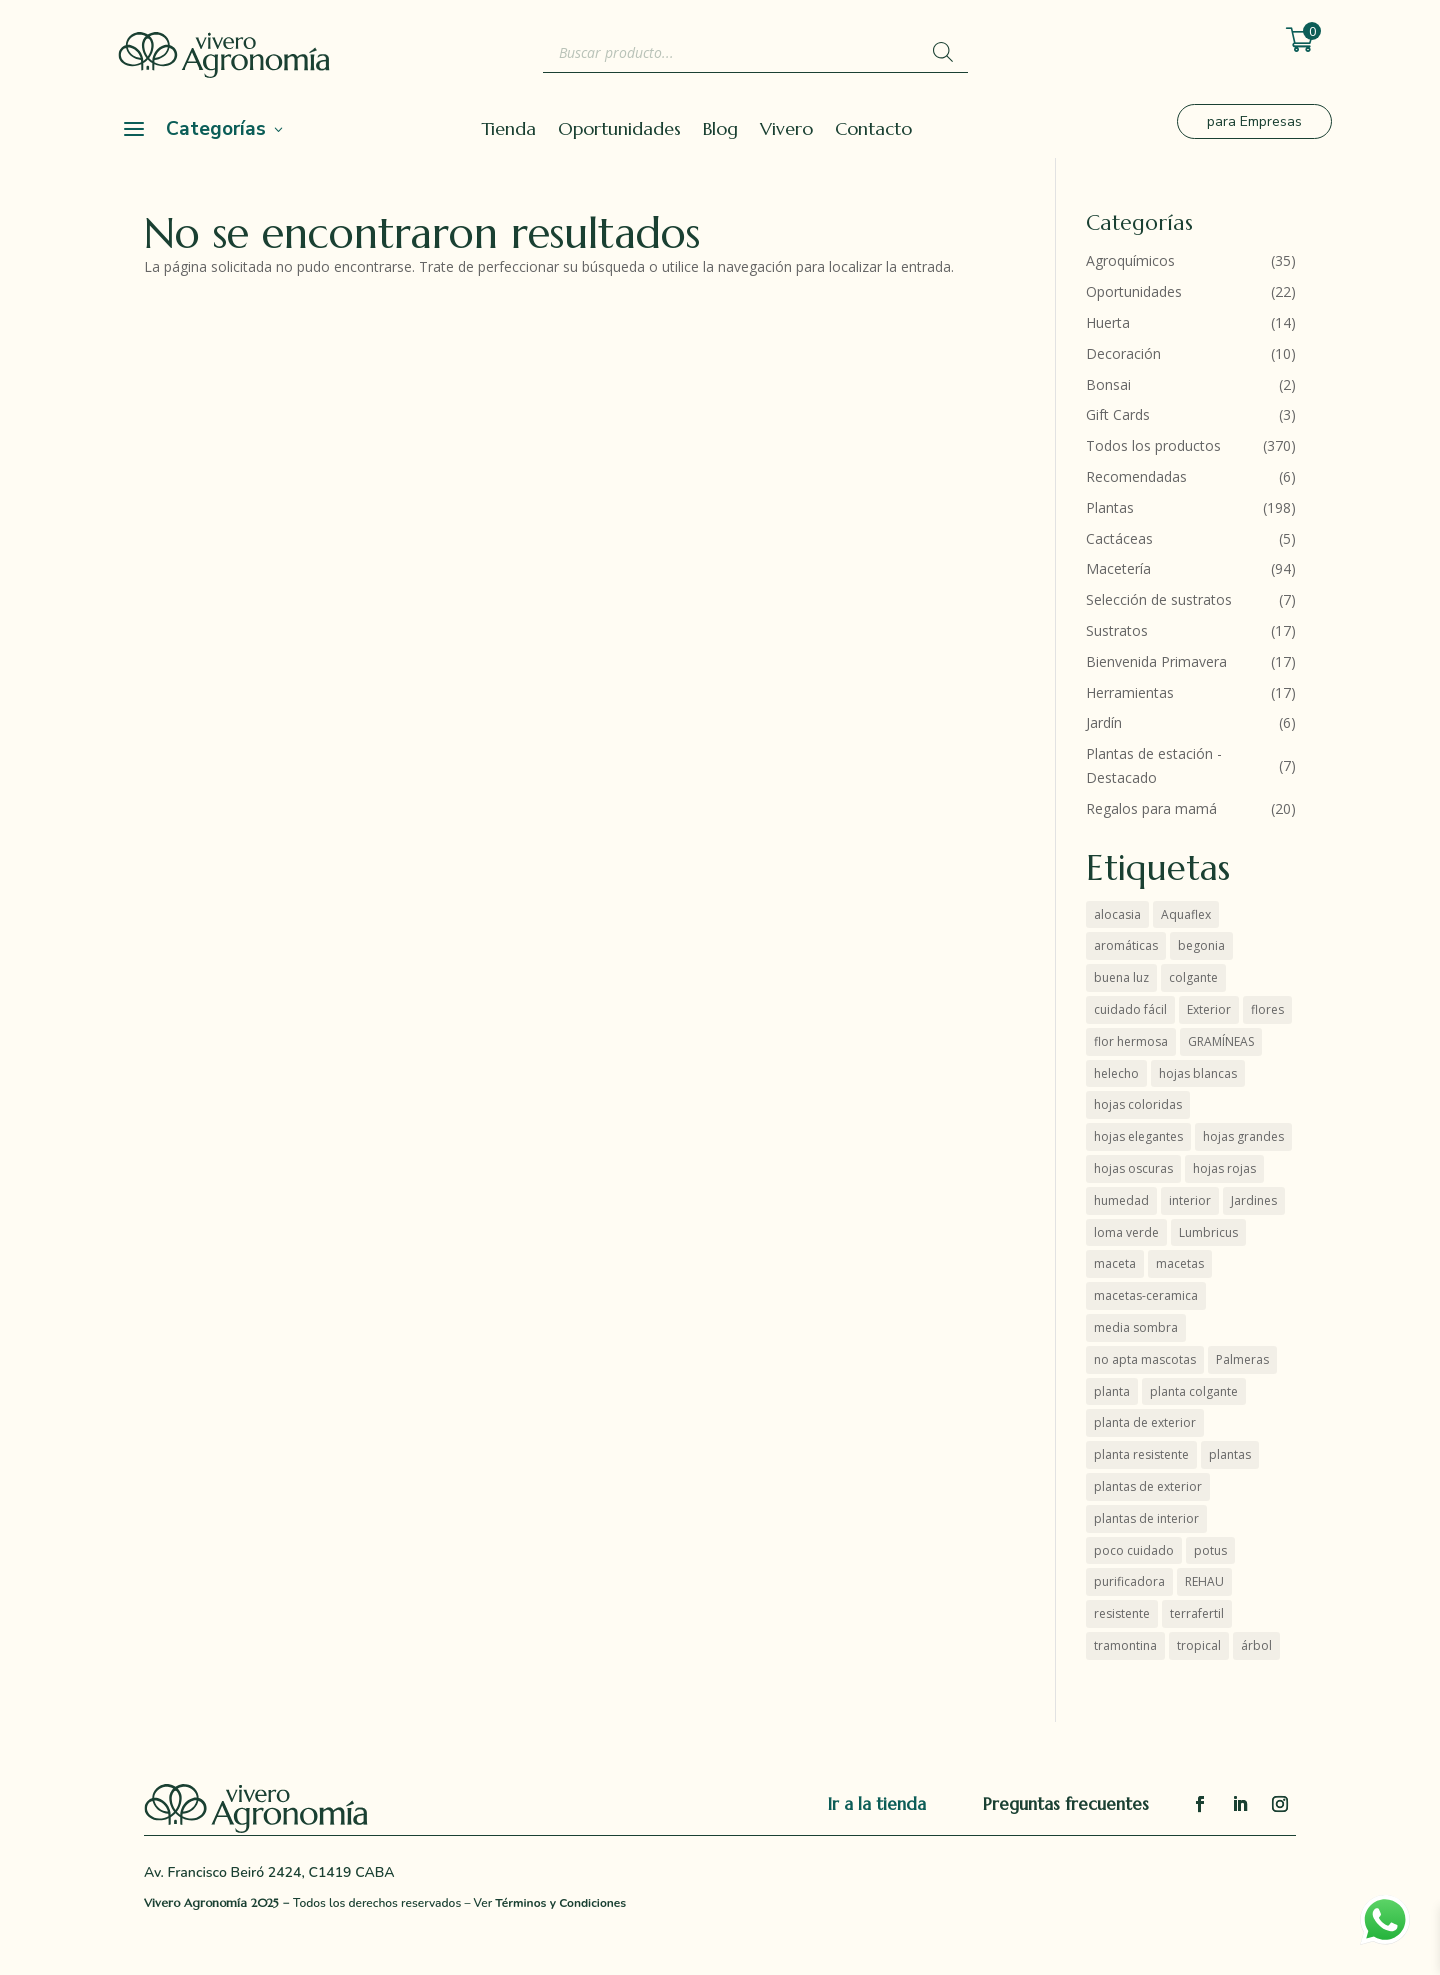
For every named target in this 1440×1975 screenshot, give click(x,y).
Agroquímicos (1130, 260)
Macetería (1118, 568)
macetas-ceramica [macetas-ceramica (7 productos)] (1146, 1295)
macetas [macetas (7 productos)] (1180, 1263)
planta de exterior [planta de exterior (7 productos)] (1145, 1422)
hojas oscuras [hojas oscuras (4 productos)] (1133, 1168)
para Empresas (1254, 121)
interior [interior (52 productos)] (1190, 1200)
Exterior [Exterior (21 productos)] (1209, 1009)
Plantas (1110, 507)
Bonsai (1108, 384)
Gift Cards (1118, 414)
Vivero (786, 131)
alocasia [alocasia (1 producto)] (1117, 914)
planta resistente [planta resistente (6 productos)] (1141, 1454)
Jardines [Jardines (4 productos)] (1254, 1200)
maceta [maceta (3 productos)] (1115, 1263)
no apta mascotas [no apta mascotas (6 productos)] (1145, 1359)
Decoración (1123, 353)
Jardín (1104, 722)
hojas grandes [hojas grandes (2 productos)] (1243, 1136)
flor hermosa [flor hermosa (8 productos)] (1131, 1041)
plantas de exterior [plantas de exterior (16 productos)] (1148, 1486)
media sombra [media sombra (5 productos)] (1136, 1327)
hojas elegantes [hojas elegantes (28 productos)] (1138, 1136)
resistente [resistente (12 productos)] (1122, 1613)
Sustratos (1117, 630)
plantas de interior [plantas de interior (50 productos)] (1146, 1518)
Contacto (873, 131)
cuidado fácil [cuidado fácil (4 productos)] (1130, 1009)
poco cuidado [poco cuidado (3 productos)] (1134, 1550)
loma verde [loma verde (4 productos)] (1126, 1232)
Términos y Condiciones (560, 1903)
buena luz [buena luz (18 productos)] (1121, 977)
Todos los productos (1153, 445)
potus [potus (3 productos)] (1210, 1550)
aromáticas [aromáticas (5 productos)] (1126, 945)
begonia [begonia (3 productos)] (1201, 945)
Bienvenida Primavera (1156, 661)
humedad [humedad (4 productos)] (1121, 1200)
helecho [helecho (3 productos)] (1116, 1073)
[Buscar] (943, 52)
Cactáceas (1119, 538)
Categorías (216, 129)
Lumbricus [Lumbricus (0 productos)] (1208, 1232)
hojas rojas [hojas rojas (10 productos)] (1224, 1168)
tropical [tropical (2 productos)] (1199, 1645)
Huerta (1108, 322)
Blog (720, 131)
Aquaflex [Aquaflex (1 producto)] (1186, 914)
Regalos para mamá (1151, 808)
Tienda (508, 131)
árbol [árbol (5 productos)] (1256, 1645)
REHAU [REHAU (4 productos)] (1204, 1581)
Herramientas (1130, 692)
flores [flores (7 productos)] (1267, 1009)
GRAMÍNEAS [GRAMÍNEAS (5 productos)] (1221, 1041)
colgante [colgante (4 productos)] (1193, 977)
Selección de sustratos (1159, 599)
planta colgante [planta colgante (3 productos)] (1194, 1391)
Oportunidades (619, 131)
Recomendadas (1136, 476)
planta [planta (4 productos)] (1112, 1391)
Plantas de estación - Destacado (1154, 765)
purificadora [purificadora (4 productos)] (1129, 1581)
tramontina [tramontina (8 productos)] (1125, 1645)
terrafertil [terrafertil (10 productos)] (1197, 1613)
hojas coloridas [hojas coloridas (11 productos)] (1138, 1104)
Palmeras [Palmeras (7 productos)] (1242, 1359)
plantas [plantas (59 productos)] (1230, 1454)
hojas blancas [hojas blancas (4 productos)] (1198, 1073)
